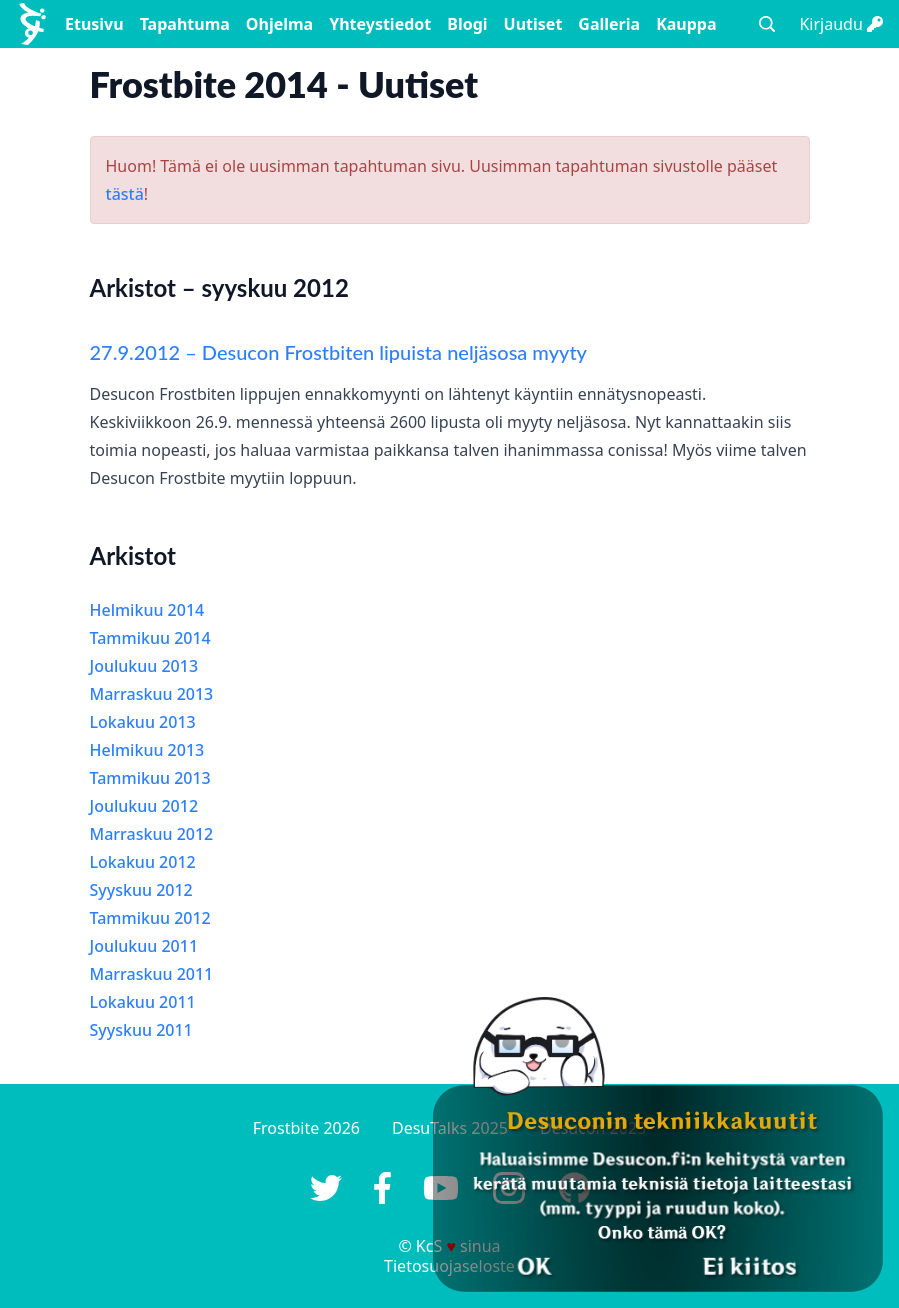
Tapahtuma (185, 24)
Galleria (609, 24)
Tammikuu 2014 (150, 638)
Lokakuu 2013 (143, 722)
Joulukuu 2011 (144, 946)
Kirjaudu (841, 24)
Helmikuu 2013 (147, 750)
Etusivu (94, 24)
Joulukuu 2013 (144, 666)
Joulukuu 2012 (144, 806)
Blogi (467, 24)
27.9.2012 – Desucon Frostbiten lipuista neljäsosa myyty (339, 352)
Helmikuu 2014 (147, 610)
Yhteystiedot (380, 24)
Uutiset (533, 24)
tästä (125, 194)
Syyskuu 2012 (141, 890)
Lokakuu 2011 (143, 1002)
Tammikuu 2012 (150, 918)
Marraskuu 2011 (152, 974)
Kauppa (686, 24)
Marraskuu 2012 (152, 834)
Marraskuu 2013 (152, 694)
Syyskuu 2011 (141, 1030)
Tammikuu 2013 (150, 778)
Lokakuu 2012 (143, 862)
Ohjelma (279, 24)
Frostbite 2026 (306, 1128)
